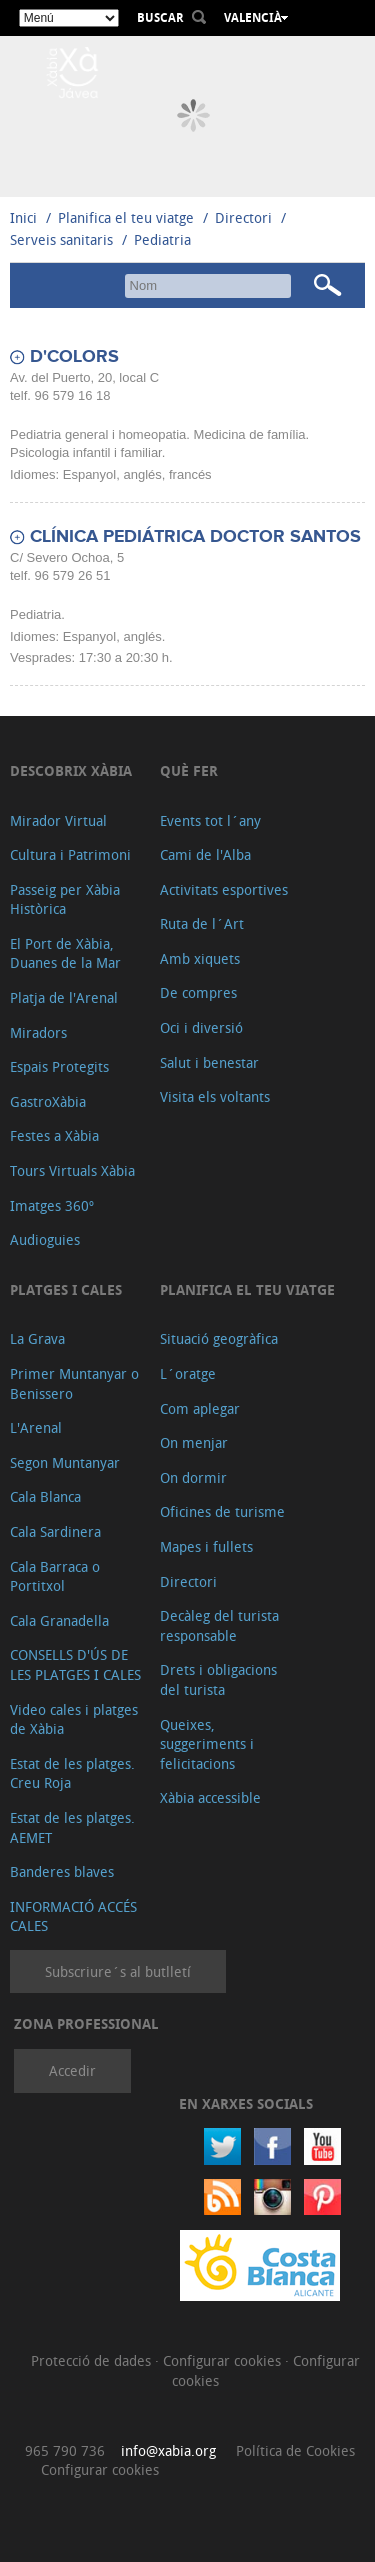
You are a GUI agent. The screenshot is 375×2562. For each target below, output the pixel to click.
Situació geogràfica (219, 1338)
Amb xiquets (200, 958)
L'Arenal (36, 1427)
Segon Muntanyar (65, 1462)
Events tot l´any (210, 820)
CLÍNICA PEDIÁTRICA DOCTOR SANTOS (195, 537)
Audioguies (45, 1239)
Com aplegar (200, 1408)
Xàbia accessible (210, 1797)
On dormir (193, 1477)
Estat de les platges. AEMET (72, 1827)
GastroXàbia (48, 1101)
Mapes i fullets (206, 1546)
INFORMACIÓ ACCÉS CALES (73, 1916)
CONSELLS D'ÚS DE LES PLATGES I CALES (75, 1664)
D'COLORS (74, 357)
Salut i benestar (209, 1062)
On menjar (194, 1442)
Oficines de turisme (222, 1511)
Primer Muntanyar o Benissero (74, 1383)
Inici (23, 217)
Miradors (38, 1032)
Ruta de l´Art (202, 923)
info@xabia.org (168, 2450)
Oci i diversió (201, 1027)
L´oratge (188, 1373)
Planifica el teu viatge (126, 217)
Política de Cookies (295, 2450)
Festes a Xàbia (54, 1135)
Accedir (72, 2070)
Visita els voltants (215, 1096)
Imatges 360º (52, 1205)
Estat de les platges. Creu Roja (72, 1773)
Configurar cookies (224, 2360)
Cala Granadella (59, 1620)
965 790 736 (65, 2450)
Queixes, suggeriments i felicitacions (207, 1744)
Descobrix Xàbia (71, 770)
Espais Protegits (59, 1066)
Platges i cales (66, 1289)
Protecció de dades (93, 2360)
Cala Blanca (45, 1496)
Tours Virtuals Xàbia (72, 1170)
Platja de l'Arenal (64, 997)
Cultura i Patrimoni (70, 854)
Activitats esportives (224, 889)
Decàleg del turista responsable (219, 1625)
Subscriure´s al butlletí (118, 1971)
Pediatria (162, 239)
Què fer (189, 770)
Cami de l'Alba (205, 854)
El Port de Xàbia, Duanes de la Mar (65, 953)
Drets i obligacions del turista (218, 1679)
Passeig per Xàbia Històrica (65, 899)
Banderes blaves (62, 1871)
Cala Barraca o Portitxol (55, 1576)
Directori (245, 217)
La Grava (37, 1338)
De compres (198, 992)
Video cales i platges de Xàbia (74, 1719)
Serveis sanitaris (61, 239)
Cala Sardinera (55, 1531)
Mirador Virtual (58, 820)
